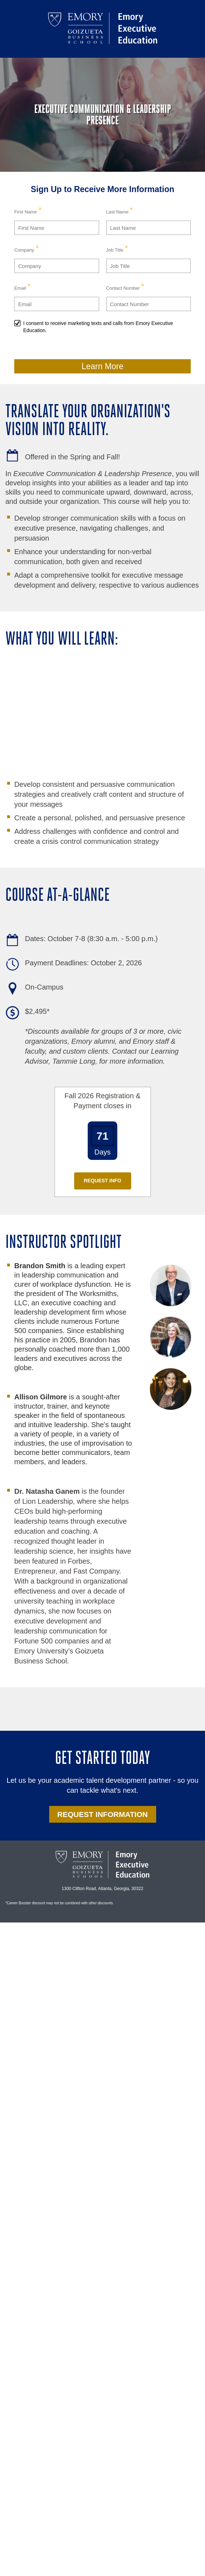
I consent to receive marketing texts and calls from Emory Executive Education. (98, 326)
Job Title (114, 250)
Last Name (117, 212)
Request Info (102, 1180)
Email (20, 288)
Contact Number (123, 288)
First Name (25, 212)
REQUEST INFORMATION (102, 1814)
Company (24, 250)
